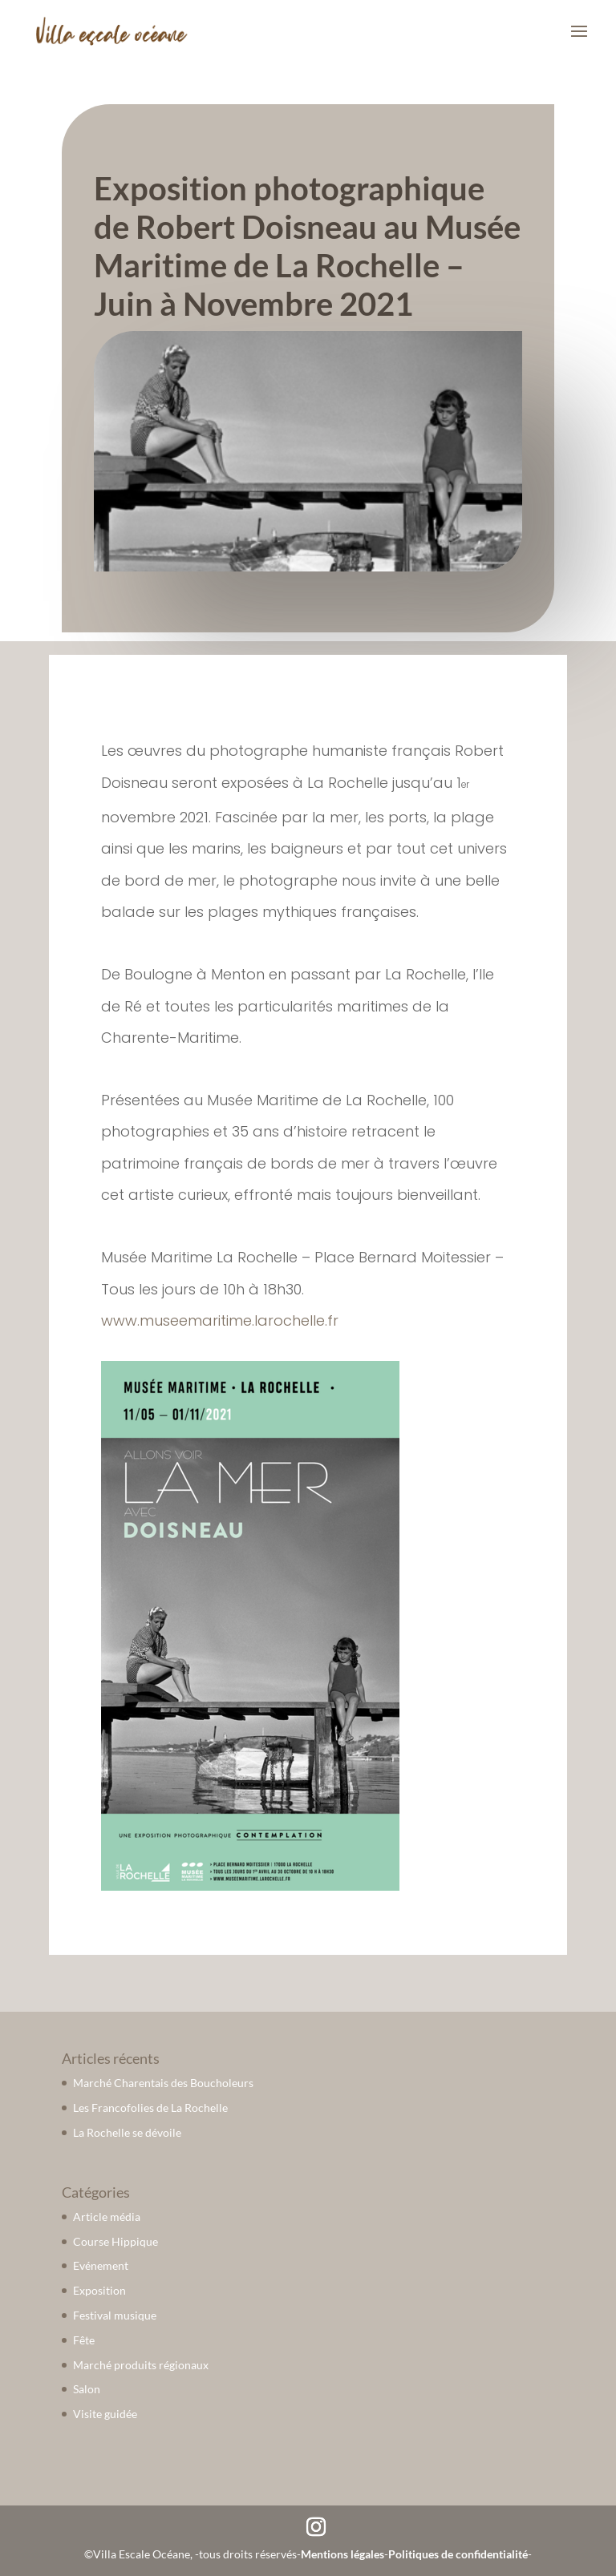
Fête (84, 2340)
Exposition (99, 2290)
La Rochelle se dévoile (127, 2132)
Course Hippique (115, 2241)
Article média (106, 2216)
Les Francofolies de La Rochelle (150, 2107)
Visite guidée (105, 2414)
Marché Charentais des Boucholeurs (163, 2082)
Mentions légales (342, 2554)
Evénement (100, 2265)
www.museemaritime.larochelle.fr (219, 1320)
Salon (86, 2389)
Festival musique (114, 2315)
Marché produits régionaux (141, 2365)
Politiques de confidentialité (458, 2554)
